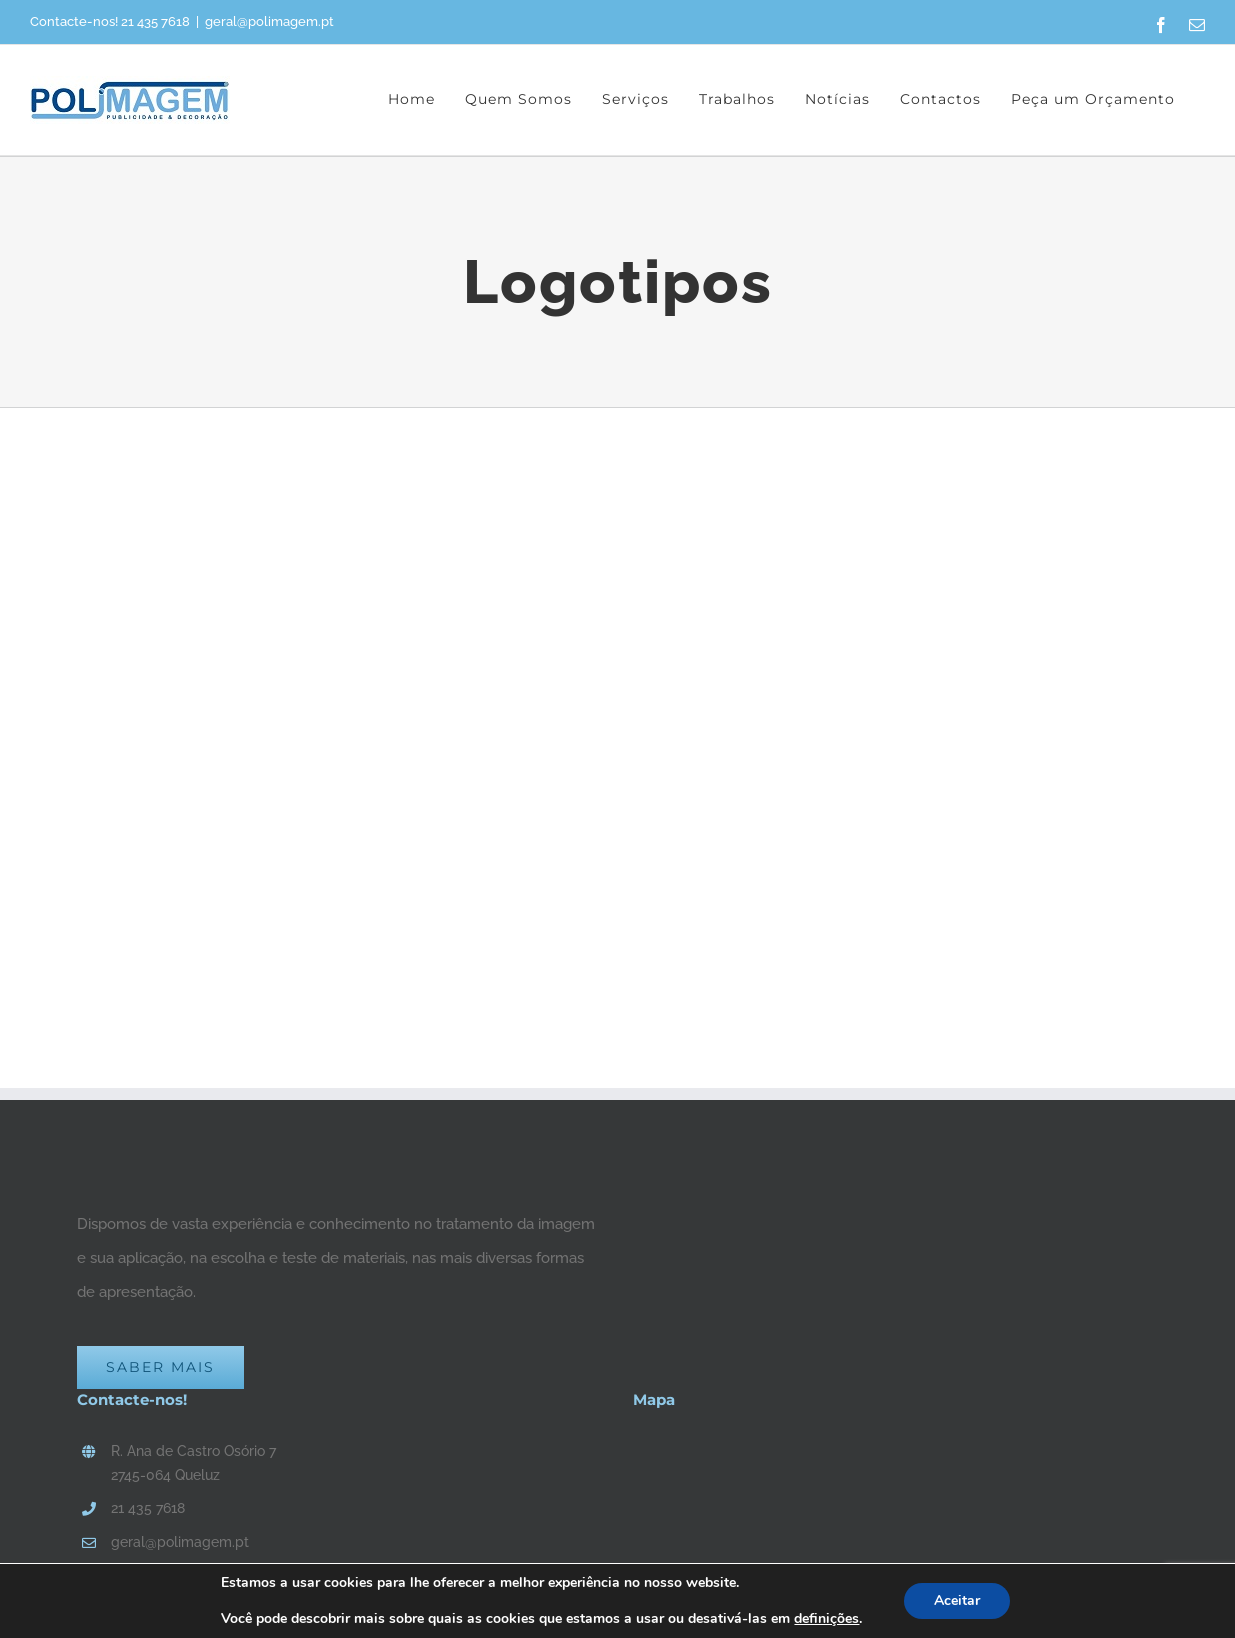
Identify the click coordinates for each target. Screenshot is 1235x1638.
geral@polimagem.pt (269, 21)
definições (826, 1619)
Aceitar (957, 1600)
